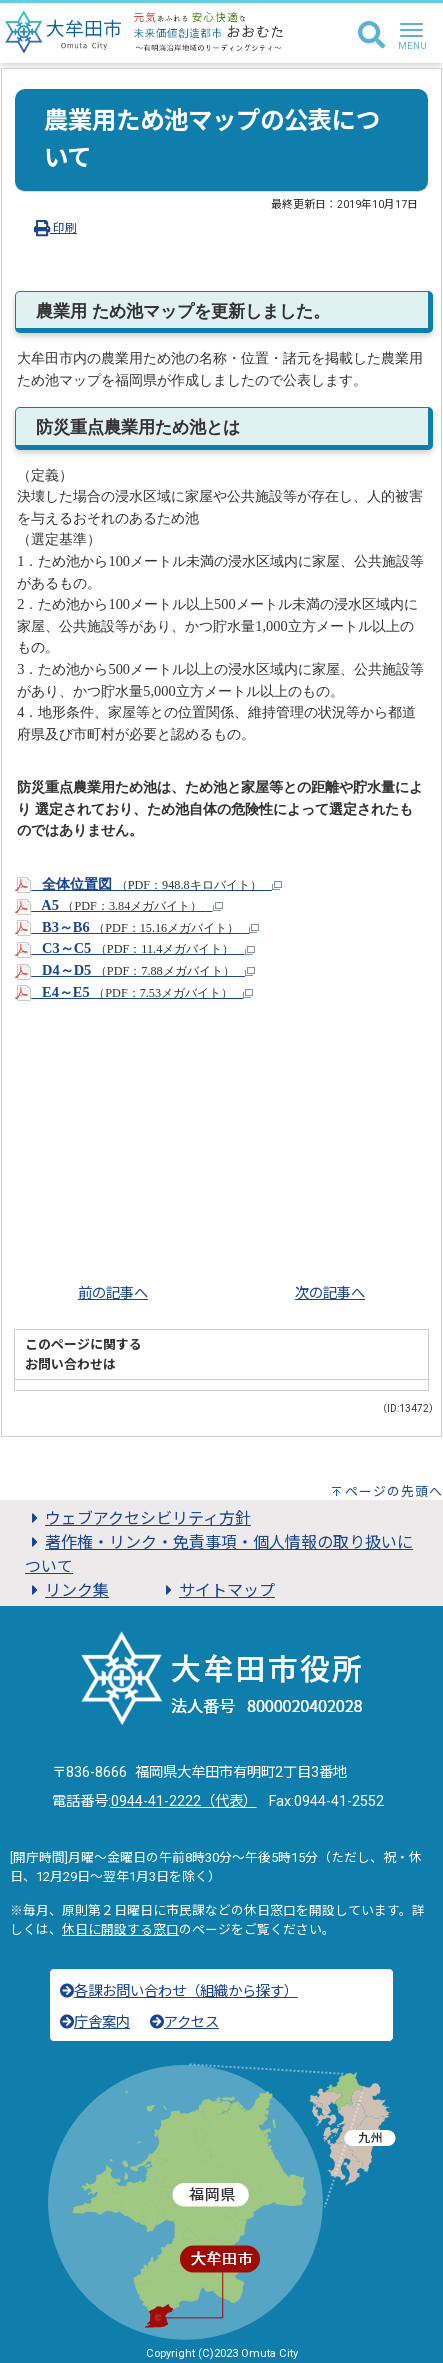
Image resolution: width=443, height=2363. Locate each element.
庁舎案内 (95, 2022)
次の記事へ (330, 1293)
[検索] (371, 36)
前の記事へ (113, 1293)
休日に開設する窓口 (120, 1929)
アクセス (184, 2022)
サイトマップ (217, 1590)
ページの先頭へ (394, 1491)
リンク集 (67, 1590)
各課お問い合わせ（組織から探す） (179, 1991)
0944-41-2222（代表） (184, 1801)
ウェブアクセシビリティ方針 (138, 1518)
